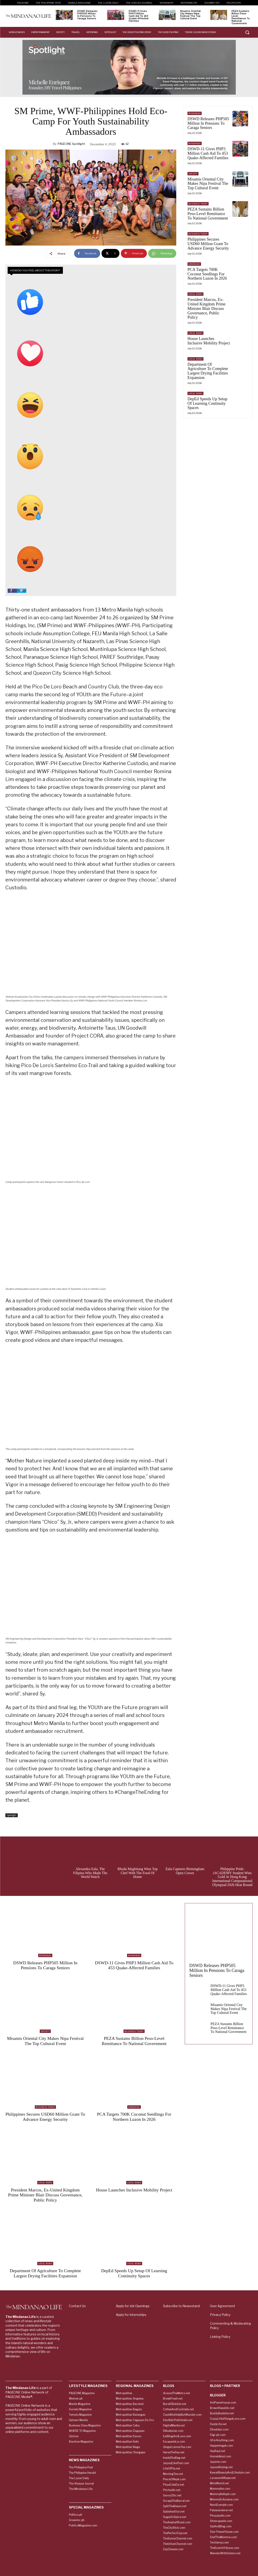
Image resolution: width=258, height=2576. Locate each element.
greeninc (194, 264)
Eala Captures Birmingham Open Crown (185, 1871)
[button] (247, 32)
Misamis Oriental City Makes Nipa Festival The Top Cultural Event (190, 15)
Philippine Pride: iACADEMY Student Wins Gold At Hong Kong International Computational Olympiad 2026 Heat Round (232, 1876)
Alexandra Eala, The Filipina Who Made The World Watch (90, 1873)
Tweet (21, 591)
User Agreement (222, 2305)
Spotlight (11, 1815)
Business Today (198, 203)
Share (12, 591)
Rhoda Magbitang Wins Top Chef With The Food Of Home (137, 1873)
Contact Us (77, 2305)
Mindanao (194, 113)
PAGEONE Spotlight (71, 144)
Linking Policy (220, 2336)
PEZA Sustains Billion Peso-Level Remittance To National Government (241, 17)
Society (193, 173)
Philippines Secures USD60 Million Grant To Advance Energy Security (208, 243)
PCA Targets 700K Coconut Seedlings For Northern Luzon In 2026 (207, 274)
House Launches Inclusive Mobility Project (208, 340)
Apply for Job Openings (133, 2305)
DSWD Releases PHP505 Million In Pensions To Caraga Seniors (87, 15)
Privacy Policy (220, 2314)
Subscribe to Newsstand (181, 2305)
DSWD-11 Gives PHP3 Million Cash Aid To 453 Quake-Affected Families (138, 16)
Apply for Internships (131, 2314)
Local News (195, 294)
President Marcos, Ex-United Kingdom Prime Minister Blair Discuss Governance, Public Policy (206, 308)
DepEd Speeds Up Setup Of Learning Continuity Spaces (207, 403)
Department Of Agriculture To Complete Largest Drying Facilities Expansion (207, 371)
